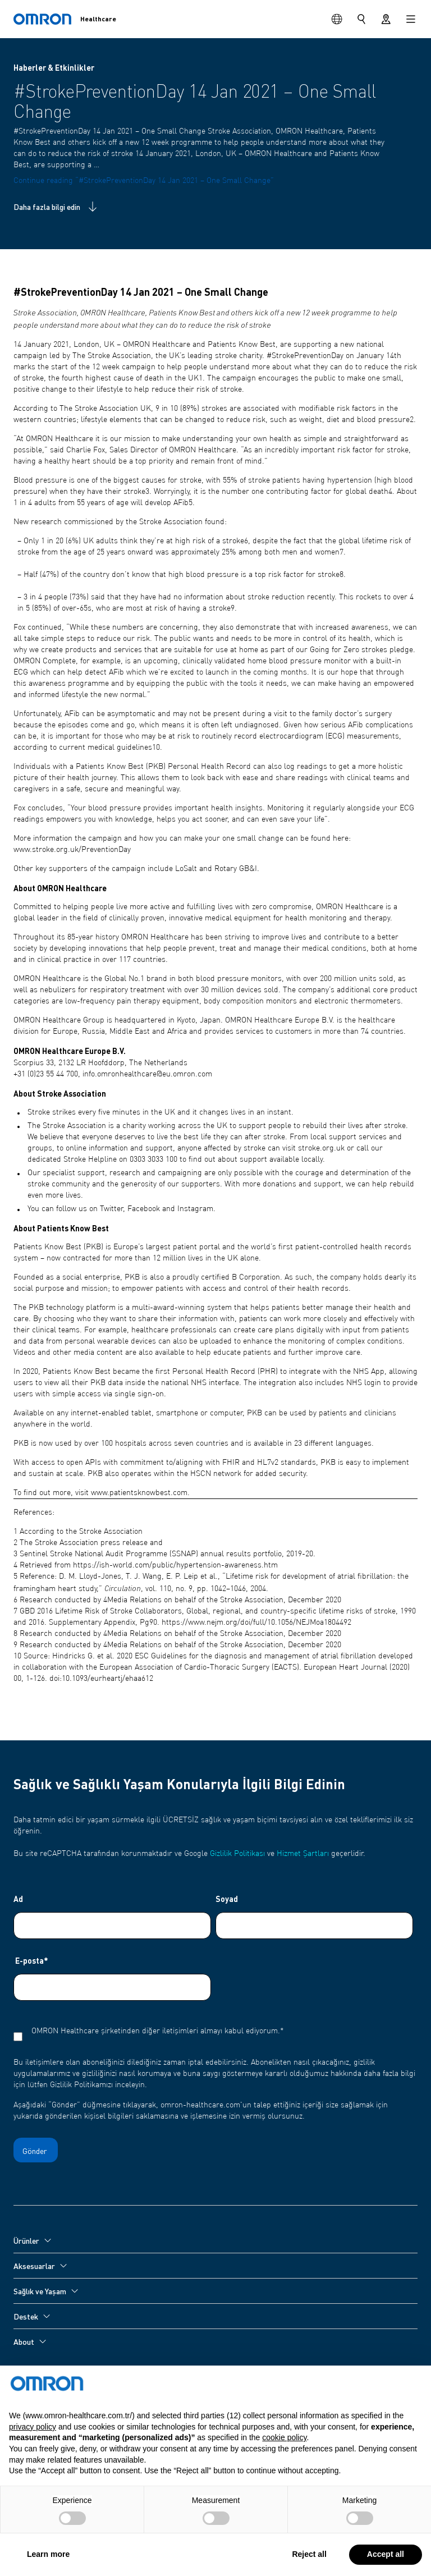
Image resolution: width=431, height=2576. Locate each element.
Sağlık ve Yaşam (39, 2291)
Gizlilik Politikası (237, 1854)
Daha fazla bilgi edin (56, 206)
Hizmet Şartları (303, 1854)
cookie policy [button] (284, 2463)
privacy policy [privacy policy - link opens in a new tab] (32, 2453)
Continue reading (143, 181)
